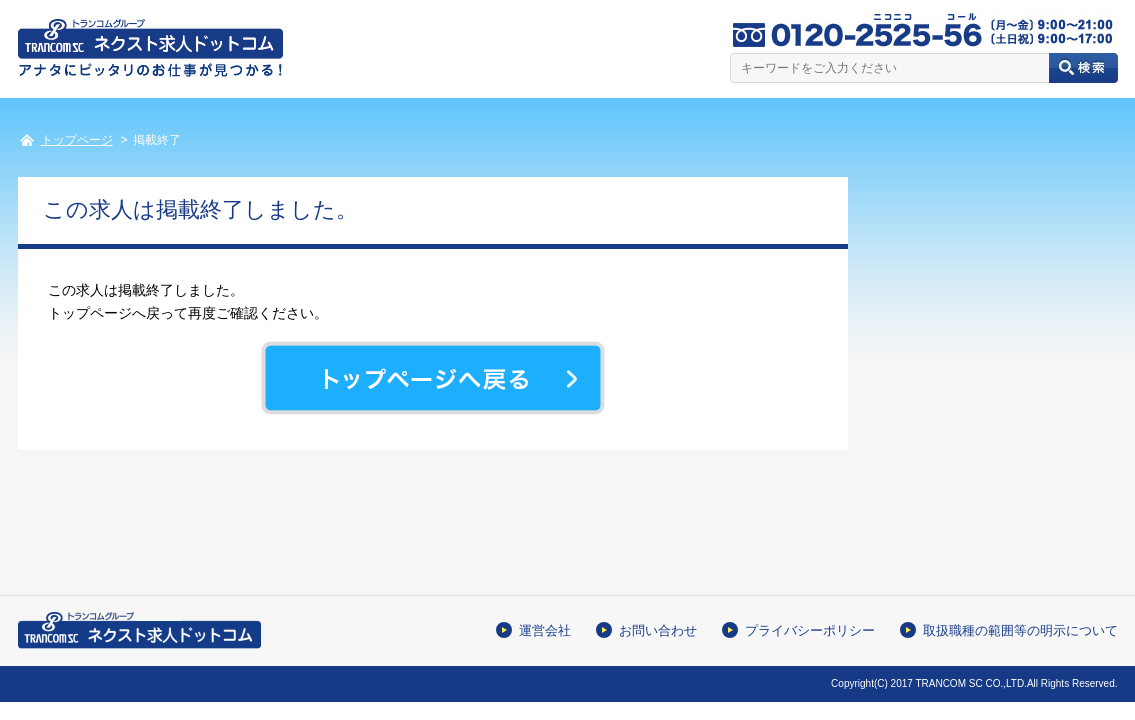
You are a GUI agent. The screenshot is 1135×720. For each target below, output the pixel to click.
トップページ (77, 140)
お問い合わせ (658, 630)
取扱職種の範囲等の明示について (1020, 630)
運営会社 (545, 630)
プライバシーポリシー (810, 630)
